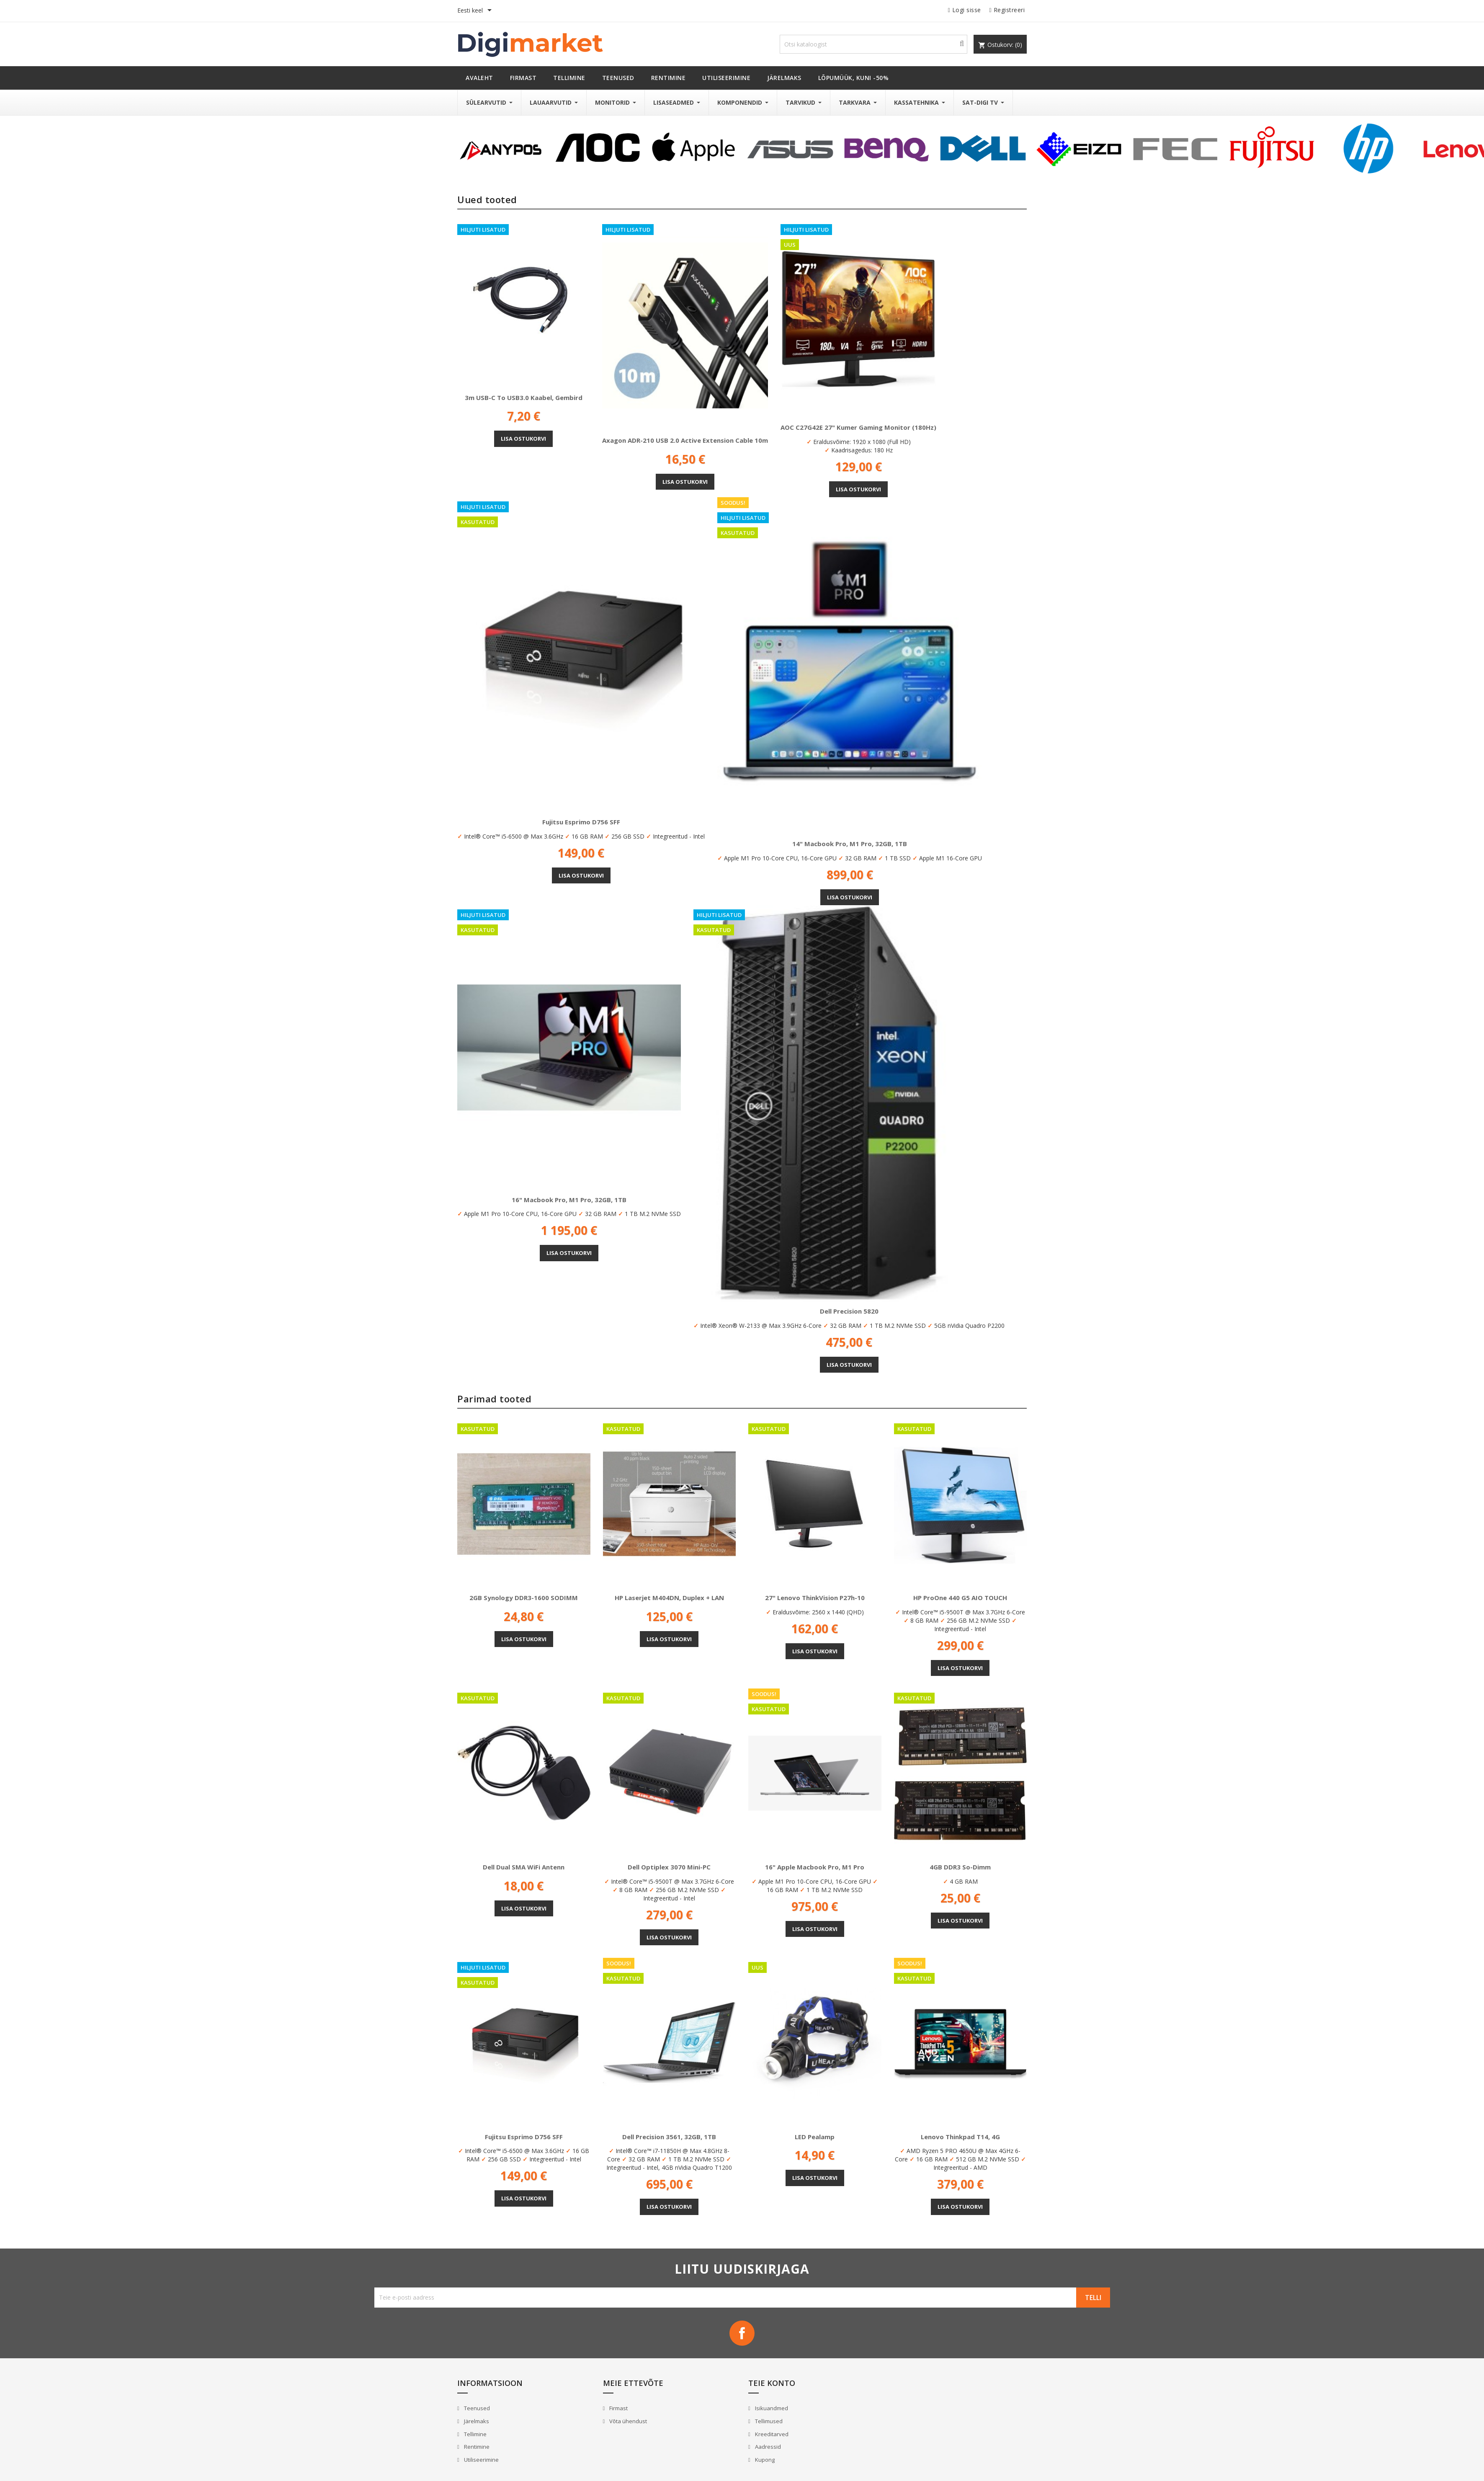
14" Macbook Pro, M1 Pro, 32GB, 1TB (849, 843)
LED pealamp (815, 2136)
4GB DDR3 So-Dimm (960, 1867)
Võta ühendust (627, 2421)
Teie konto (771, 2383)
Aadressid (767, 2446)
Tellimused (768, 2421)
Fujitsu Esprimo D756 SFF (581, 822)
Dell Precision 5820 (849, 1311)
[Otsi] (873, 44)
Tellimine (475, 2434)
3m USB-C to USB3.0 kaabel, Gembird (523, 397)
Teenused (476, 2408)
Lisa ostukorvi (523, 438)
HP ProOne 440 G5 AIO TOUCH (960, 1597)
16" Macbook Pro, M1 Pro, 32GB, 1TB (569, 1199)
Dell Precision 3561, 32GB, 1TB (669, 2136)
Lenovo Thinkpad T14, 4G (960, 2136)
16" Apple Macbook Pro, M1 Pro (814, 1867)
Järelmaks (476, 2421)
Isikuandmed (771, 2408)
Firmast (618, 2408)
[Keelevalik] (476, 11)
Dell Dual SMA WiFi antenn (523, 1867)
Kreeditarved (771, 2434)
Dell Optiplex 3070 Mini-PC (669, 1867)
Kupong (764, 2459)
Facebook (742, 2333)
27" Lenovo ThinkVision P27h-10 (815, 1597)
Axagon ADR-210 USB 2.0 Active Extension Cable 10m (685, 440)
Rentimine (476, 2446)
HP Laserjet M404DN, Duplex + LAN (669, 1597)
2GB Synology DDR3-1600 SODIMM (523, 1597)
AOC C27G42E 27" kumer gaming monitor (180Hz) (858, 427)
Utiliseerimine (481, 2459)
